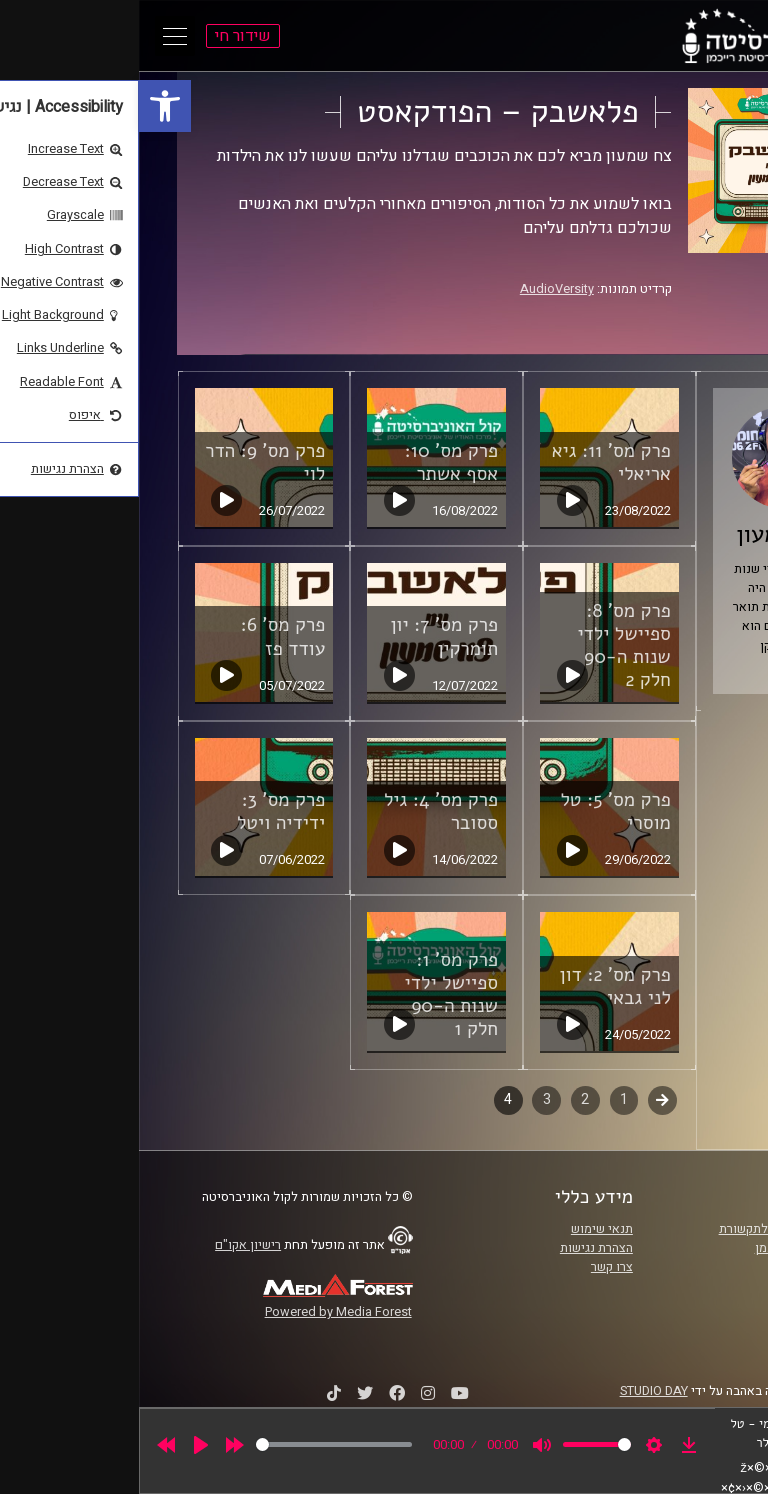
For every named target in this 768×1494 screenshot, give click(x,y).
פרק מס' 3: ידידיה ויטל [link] (142, 811)
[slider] (195, 1444)
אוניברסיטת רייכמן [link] (665, 1248)
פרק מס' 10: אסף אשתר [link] (312, 462)
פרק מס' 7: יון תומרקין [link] (305, 636)
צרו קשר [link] (473, 1267)
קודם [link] (523, 1099)
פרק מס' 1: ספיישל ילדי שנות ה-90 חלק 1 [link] (312, 994)
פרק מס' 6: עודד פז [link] (144, 636)
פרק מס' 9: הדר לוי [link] (126, 462)
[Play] (62, 1445)
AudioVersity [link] (418, 289)
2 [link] (446, 1099)
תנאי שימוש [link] (463, 1229)
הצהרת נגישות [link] (457, 1248)
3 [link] (408, 1099)
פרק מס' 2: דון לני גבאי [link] (476, 986)
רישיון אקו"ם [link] (109, 1245)
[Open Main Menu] (36, 36)
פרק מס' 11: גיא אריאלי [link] (472, 462)
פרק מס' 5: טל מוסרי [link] (476, 811)
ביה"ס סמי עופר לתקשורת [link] (647, 1229)
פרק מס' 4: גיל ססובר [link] (302, 811)
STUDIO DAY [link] (515, 1391)
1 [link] (485, 1099)
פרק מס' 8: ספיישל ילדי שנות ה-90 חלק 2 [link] (484, 645)
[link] (26, 106)
